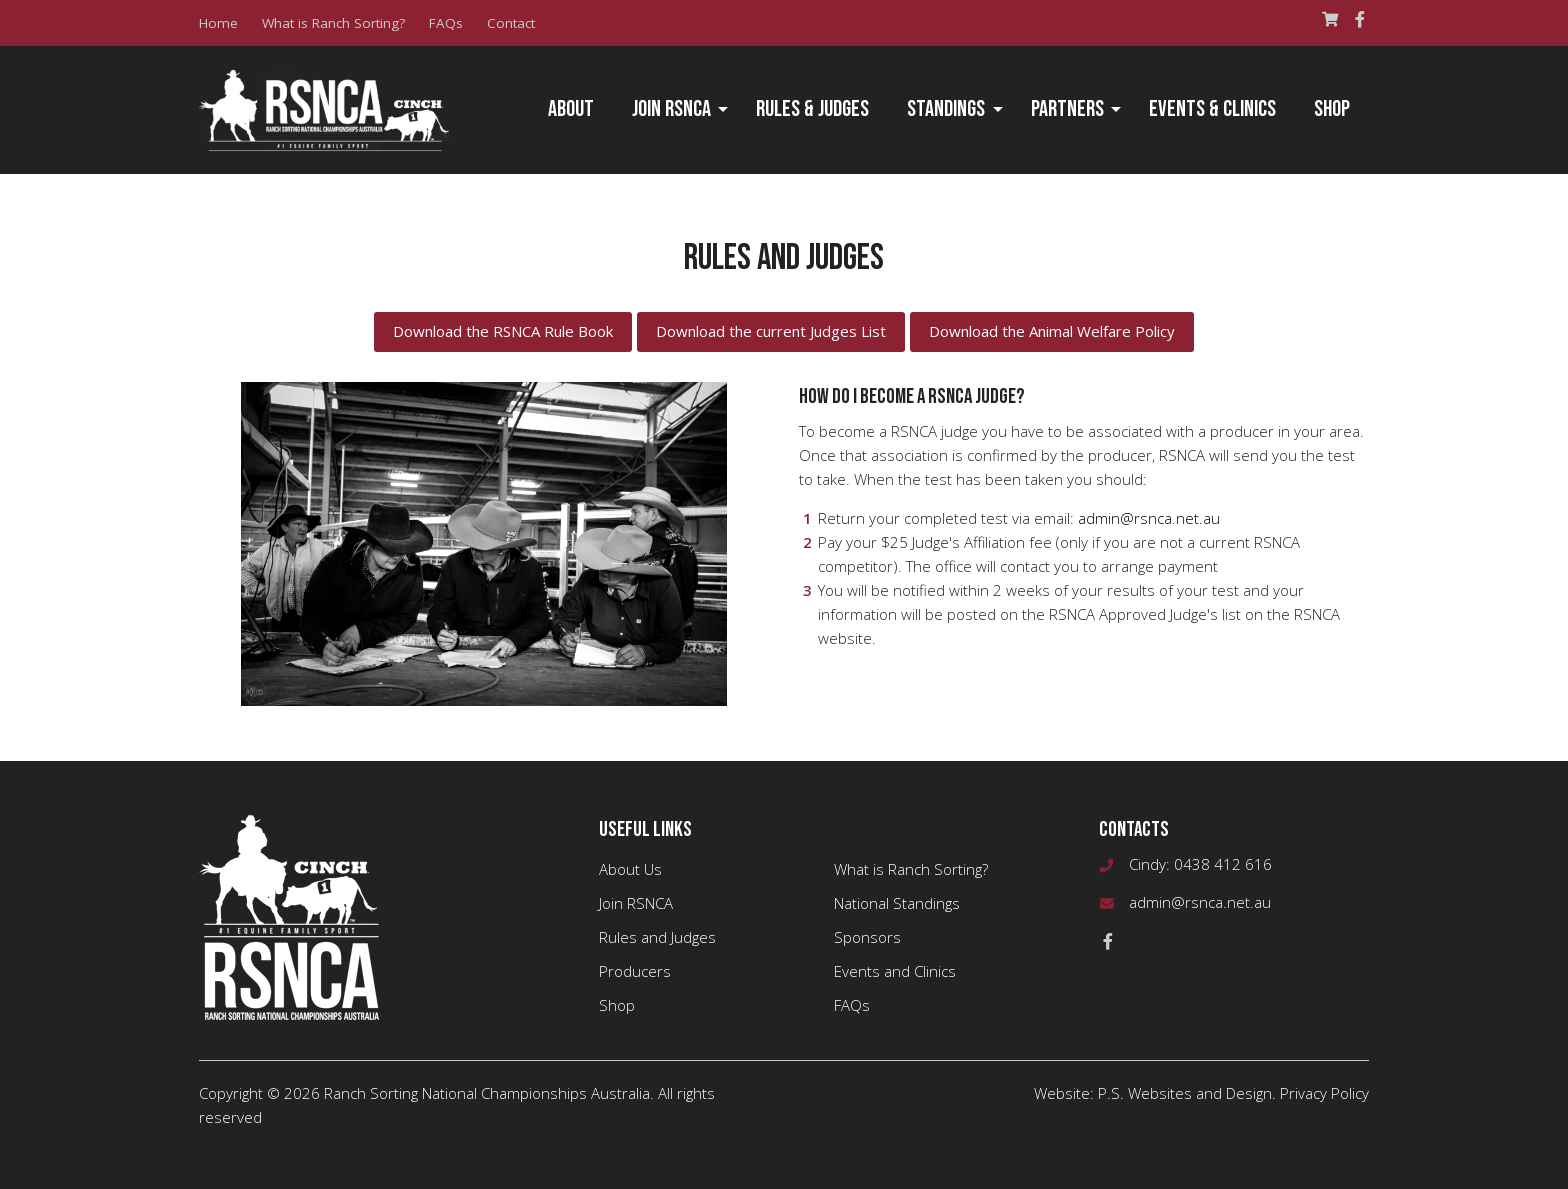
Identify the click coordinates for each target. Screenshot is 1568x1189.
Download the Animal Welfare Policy (1052, 331)
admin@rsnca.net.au (1149, 518)
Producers (635, 971)
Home (218, 23)
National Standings (897, 903)
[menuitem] (571, 110)
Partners (1067, 109)
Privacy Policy (1324, 1093)
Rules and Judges (657, 937)
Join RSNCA (671, 109)
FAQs (446, 23)
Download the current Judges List (771, 331)
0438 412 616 (1223, 864)
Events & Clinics (1212, 109)
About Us (630, 869)
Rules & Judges (812, 109)
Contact (511, 23)
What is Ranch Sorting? (333, 23)
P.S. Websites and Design (1185, 1093)
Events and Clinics (895, 971)
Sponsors (867, 937)
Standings (946, 109)
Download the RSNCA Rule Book (503, 331)
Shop (1332, 109)
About (571, 109)
